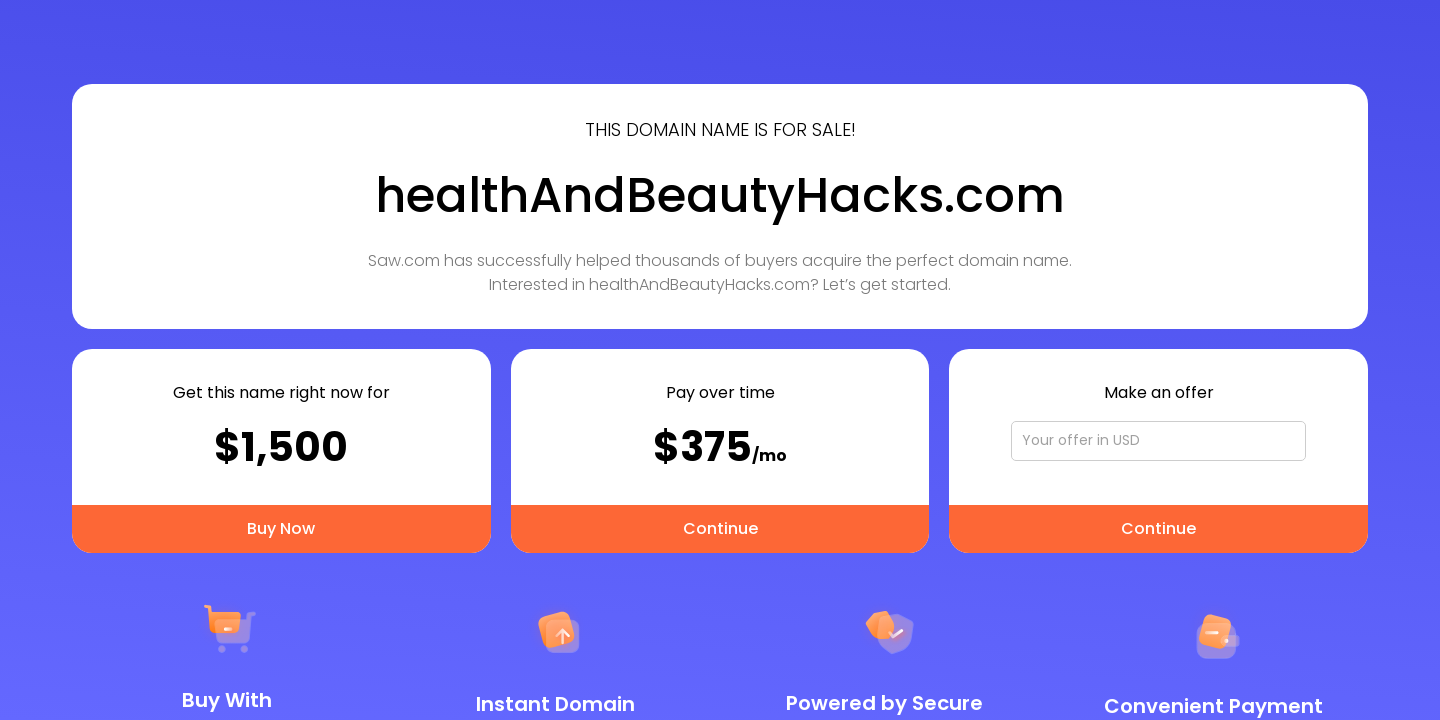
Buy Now (281, 528)
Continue (720, 528)
